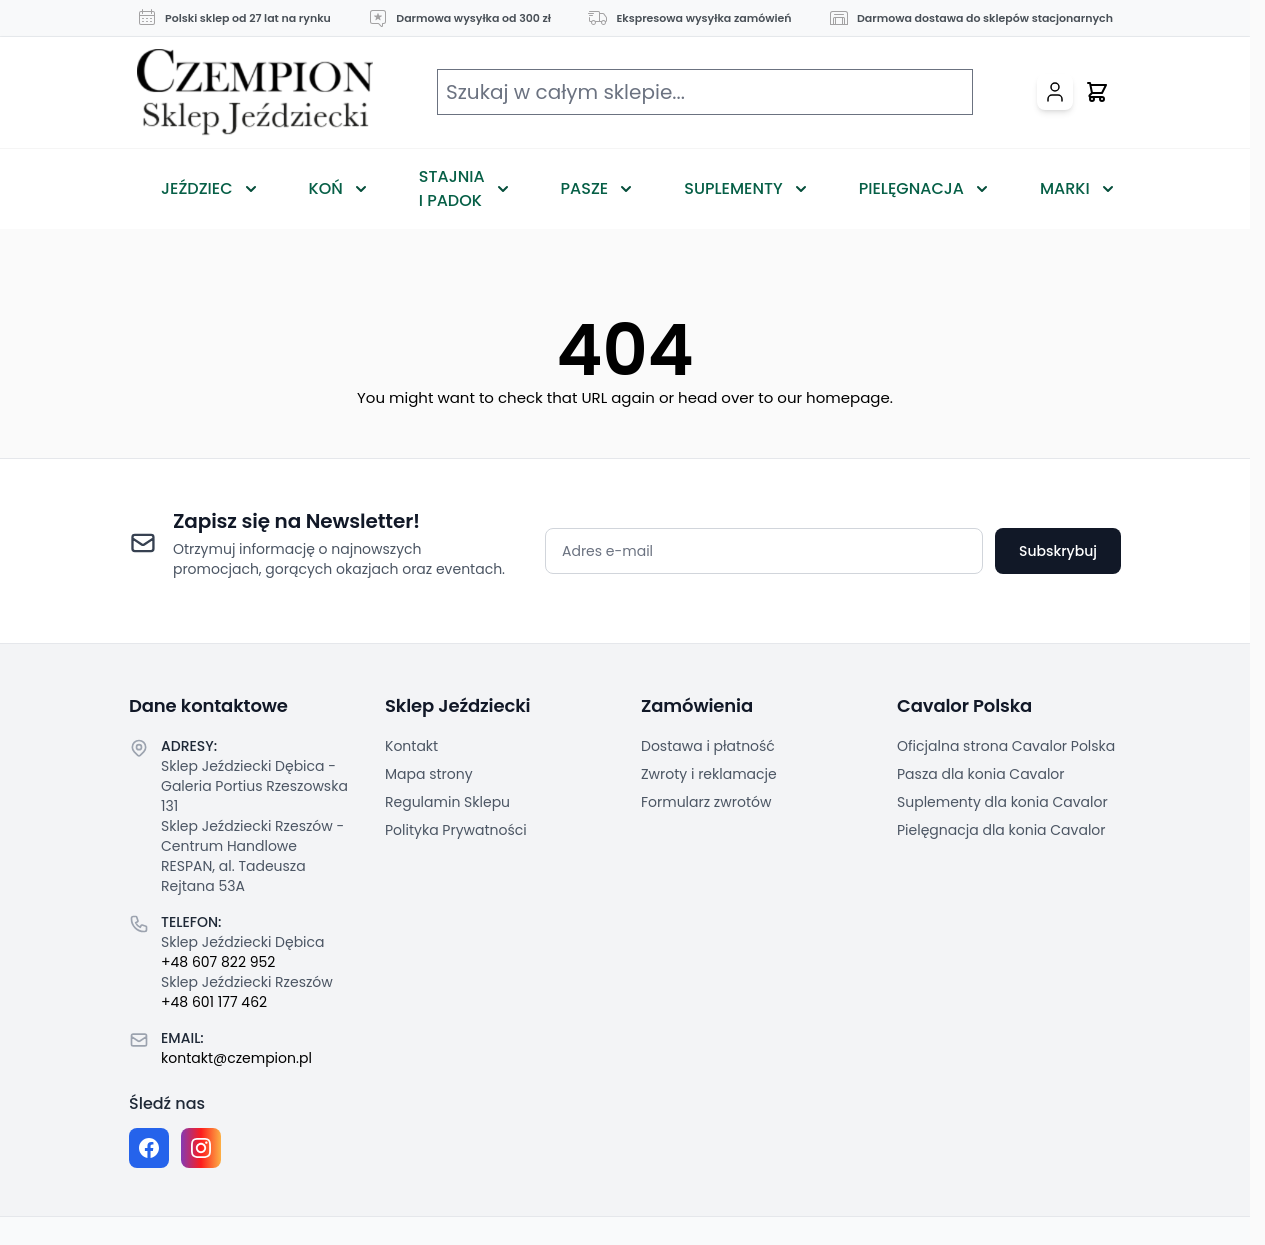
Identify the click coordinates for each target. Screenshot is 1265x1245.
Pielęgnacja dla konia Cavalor (1001, 830)
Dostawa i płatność (708, 746)
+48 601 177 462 (214, 1002)
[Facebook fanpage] (149, 1148)
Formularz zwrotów (706, 802)
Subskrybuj (1058, 551)
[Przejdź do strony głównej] (255, 92)
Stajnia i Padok (452, 188)
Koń (326, 188)
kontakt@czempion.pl (236, 1058)
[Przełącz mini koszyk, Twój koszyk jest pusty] (1097, 92)
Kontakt (411, 746)
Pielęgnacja (911, 188)
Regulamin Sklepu (447, 802)
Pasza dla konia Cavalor (981, 774)
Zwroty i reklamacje (709, 774)
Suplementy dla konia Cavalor (1002, 802)
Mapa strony (429, 774)
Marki (1065, 188)
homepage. (849, 397)
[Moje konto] (1055, 92)
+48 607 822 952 (218, 962)
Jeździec (197, 188)
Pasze (585, 188)
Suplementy (733, 188)
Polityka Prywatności (456, 830)
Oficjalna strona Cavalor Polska (1006, 746)
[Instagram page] (201, 1148)
